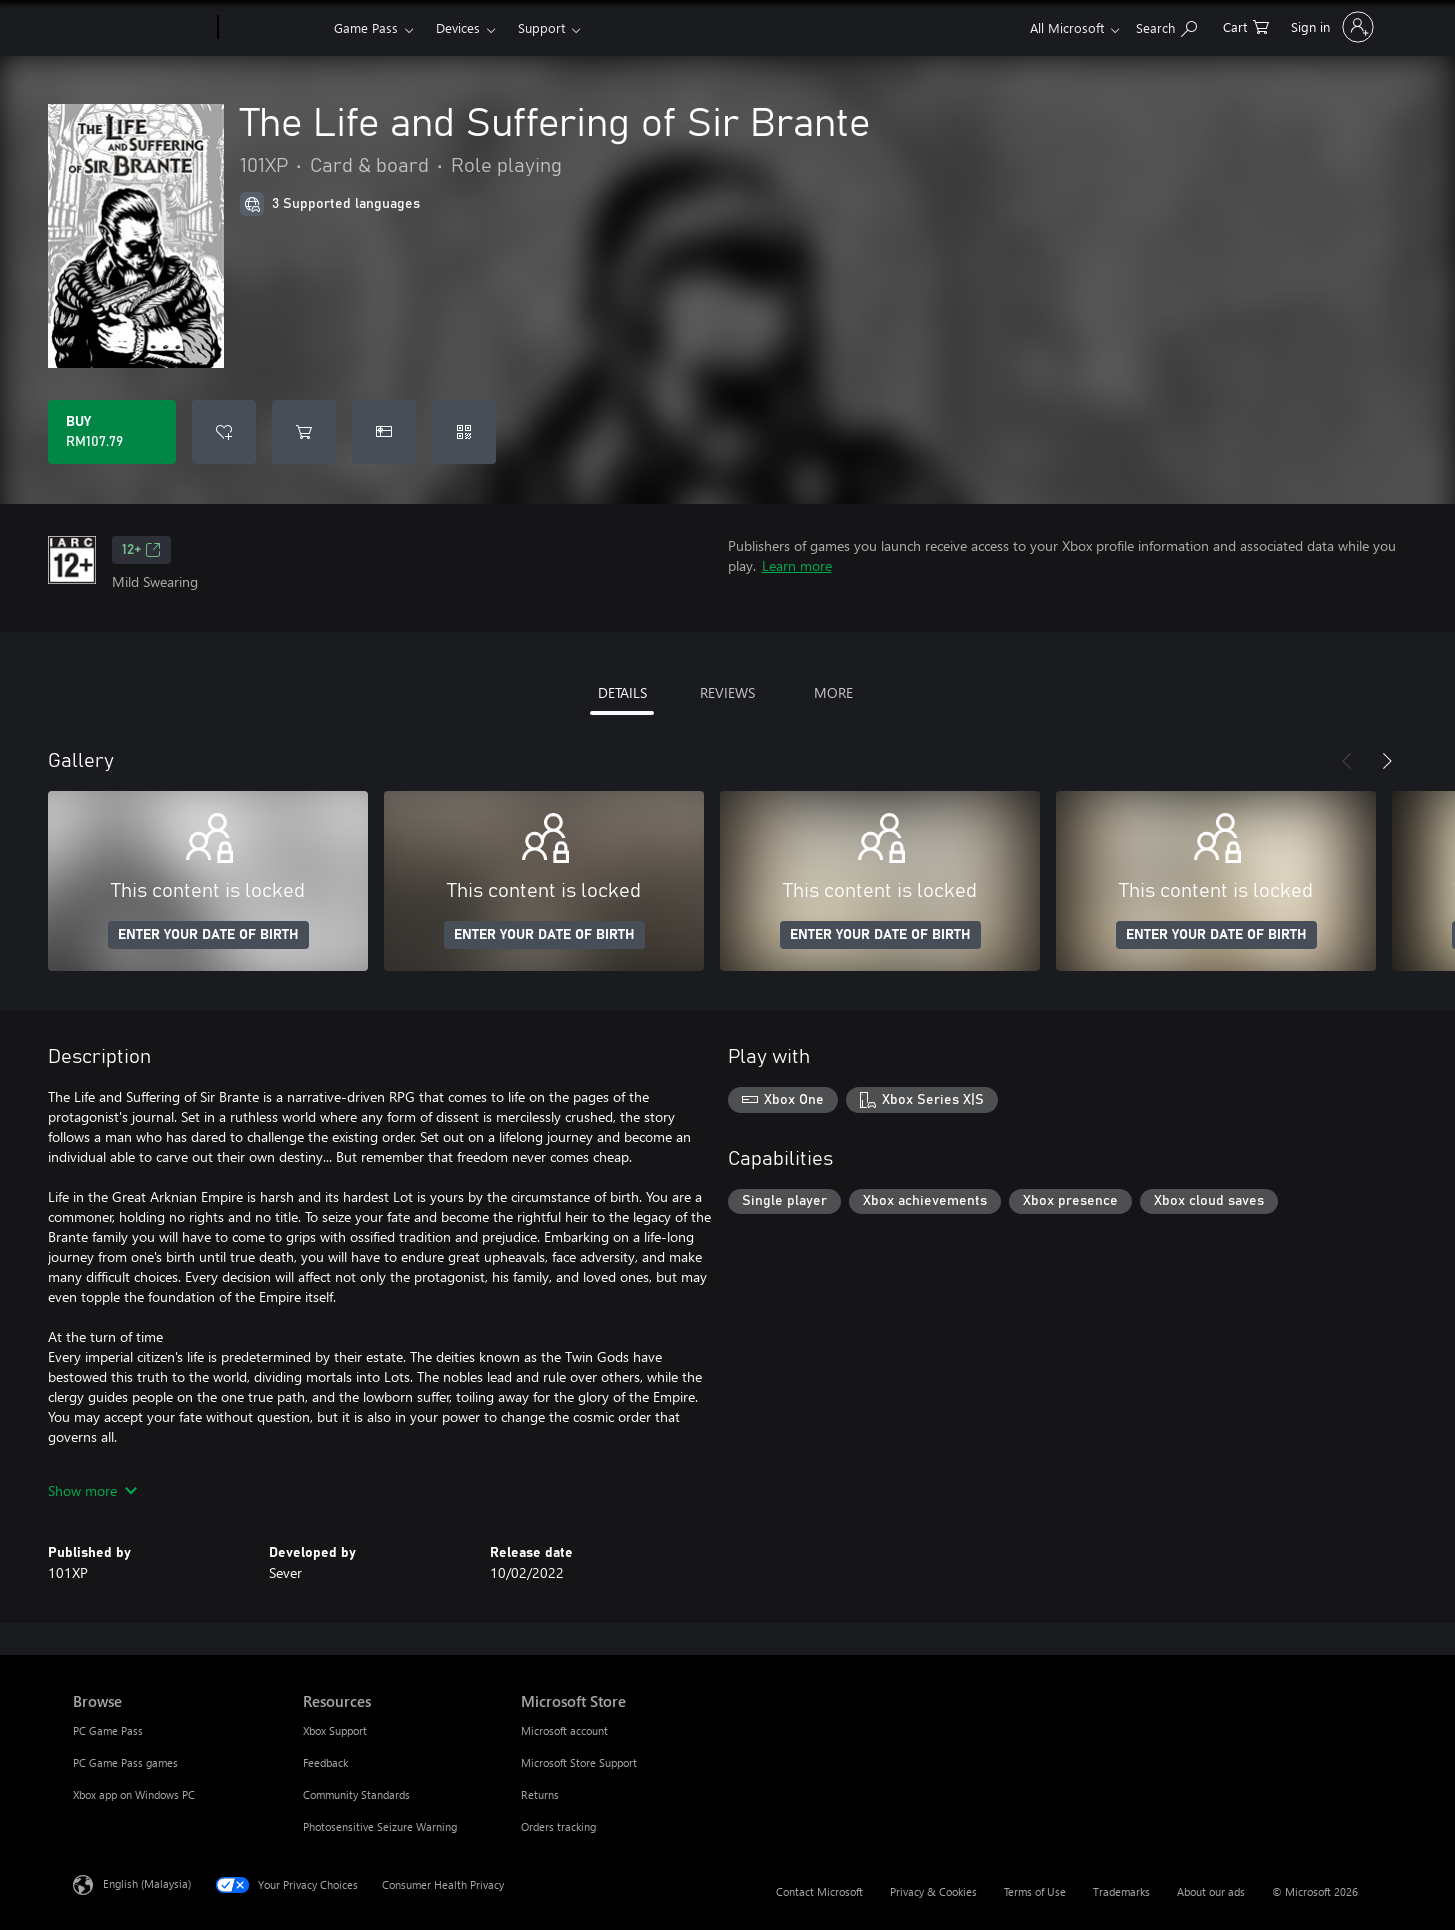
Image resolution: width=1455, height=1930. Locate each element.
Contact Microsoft (819, 1891)
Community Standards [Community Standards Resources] (356, 1794)
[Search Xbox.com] (1166, 25)
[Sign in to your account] (1330, 27)
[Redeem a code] (464, 432)
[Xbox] (273, 28)
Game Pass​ (366, 27)
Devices (458, 27)
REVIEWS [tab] (727, 692)
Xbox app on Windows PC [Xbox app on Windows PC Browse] (134, 1794)
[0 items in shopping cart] (1246, 25)
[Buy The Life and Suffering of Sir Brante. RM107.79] (112, 432)
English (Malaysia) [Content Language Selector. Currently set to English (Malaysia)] (147, 1883)
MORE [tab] (833, 692)
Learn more (797, 565)
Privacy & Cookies (933, 1891)
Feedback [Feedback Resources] (325, 1762)
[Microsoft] (141, 28)
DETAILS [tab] (622, 692)
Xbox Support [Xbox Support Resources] (335, 1730)
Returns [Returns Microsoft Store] (540, 1794)
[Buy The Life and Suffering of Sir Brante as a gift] (384, 432)
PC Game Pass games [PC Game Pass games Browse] (125, 1762)
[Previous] (1347, 761)
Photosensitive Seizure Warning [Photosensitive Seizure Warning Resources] (380, 1826)
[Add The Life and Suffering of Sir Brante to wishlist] (224, 432)
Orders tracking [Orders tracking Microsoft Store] (558, 1826)
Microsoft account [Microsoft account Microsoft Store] (564, 1730)
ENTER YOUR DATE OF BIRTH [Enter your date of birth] (208, 935)
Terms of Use (1035, 1891)
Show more (92, 1490)
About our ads (1211, 1891)
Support (541, 27)
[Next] (1387, 761)
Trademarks (1121, 1891)
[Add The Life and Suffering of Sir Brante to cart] (304, 432)
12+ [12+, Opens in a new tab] (141, 550)
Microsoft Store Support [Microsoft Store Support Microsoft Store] (579, 1762)
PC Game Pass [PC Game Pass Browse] (108, 1730)
